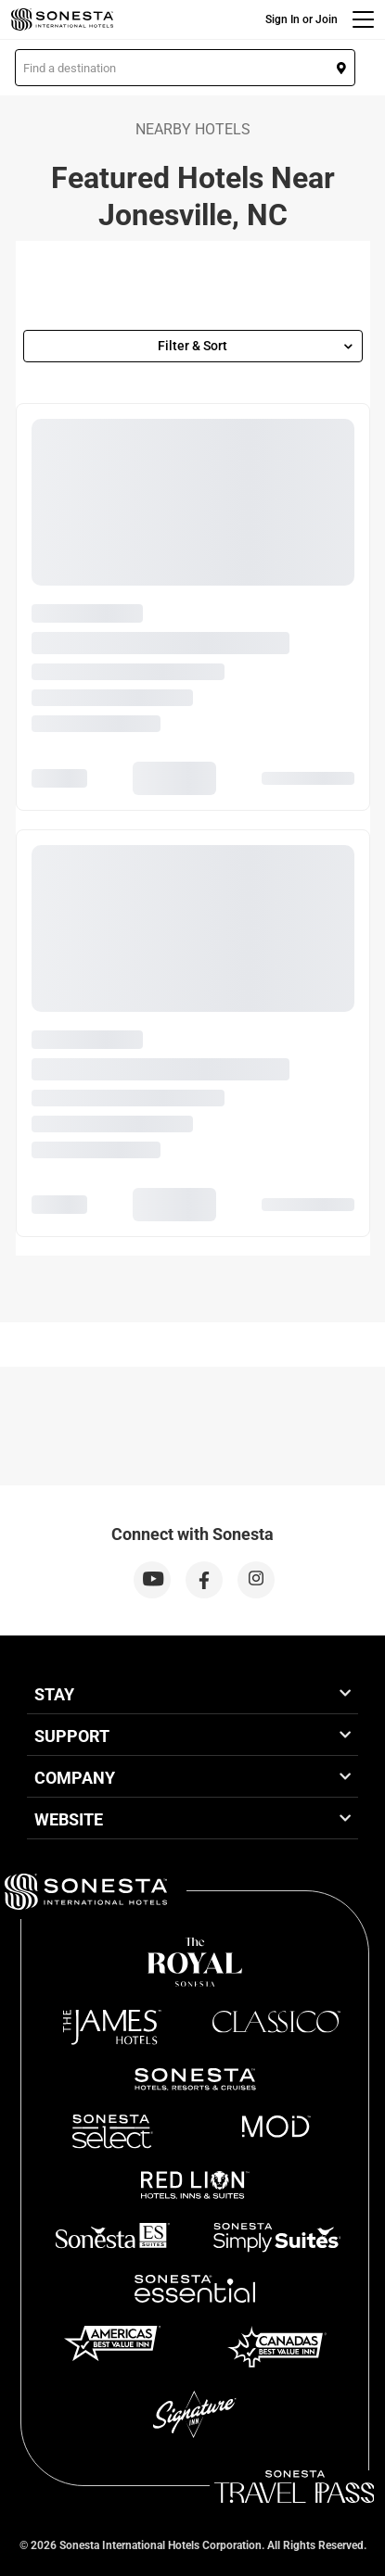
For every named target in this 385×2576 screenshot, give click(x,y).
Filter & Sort (255, 345)
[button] (185, 67)
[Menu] (363, 19)
